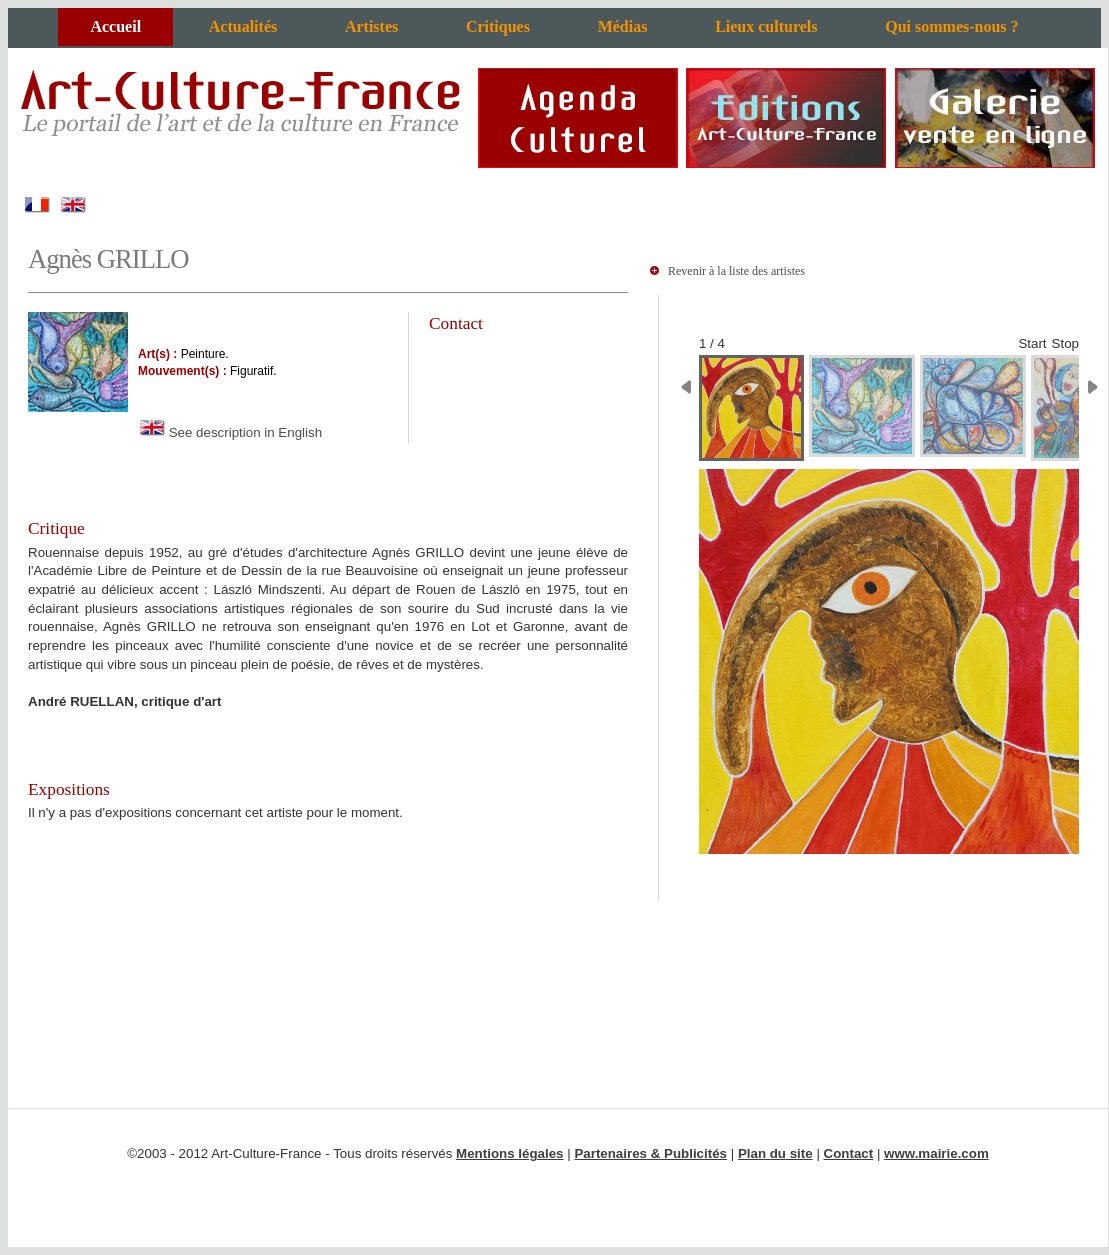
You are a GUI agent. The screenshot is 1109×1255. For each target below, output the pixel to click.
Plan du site (775, 1153)
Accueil (115, 26)
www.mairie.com (936, 1153)
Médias (623, 26)
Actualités (243, 26)
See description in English (230, 432)
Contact (849, 1153)
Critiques (498, 26)
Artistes (371, 26)
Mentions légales (509, 1153)
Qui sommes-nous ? (951, 26)
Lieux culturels (766, 26)
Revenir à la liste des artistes (736, 271)
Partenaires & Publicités (650, 1153)
